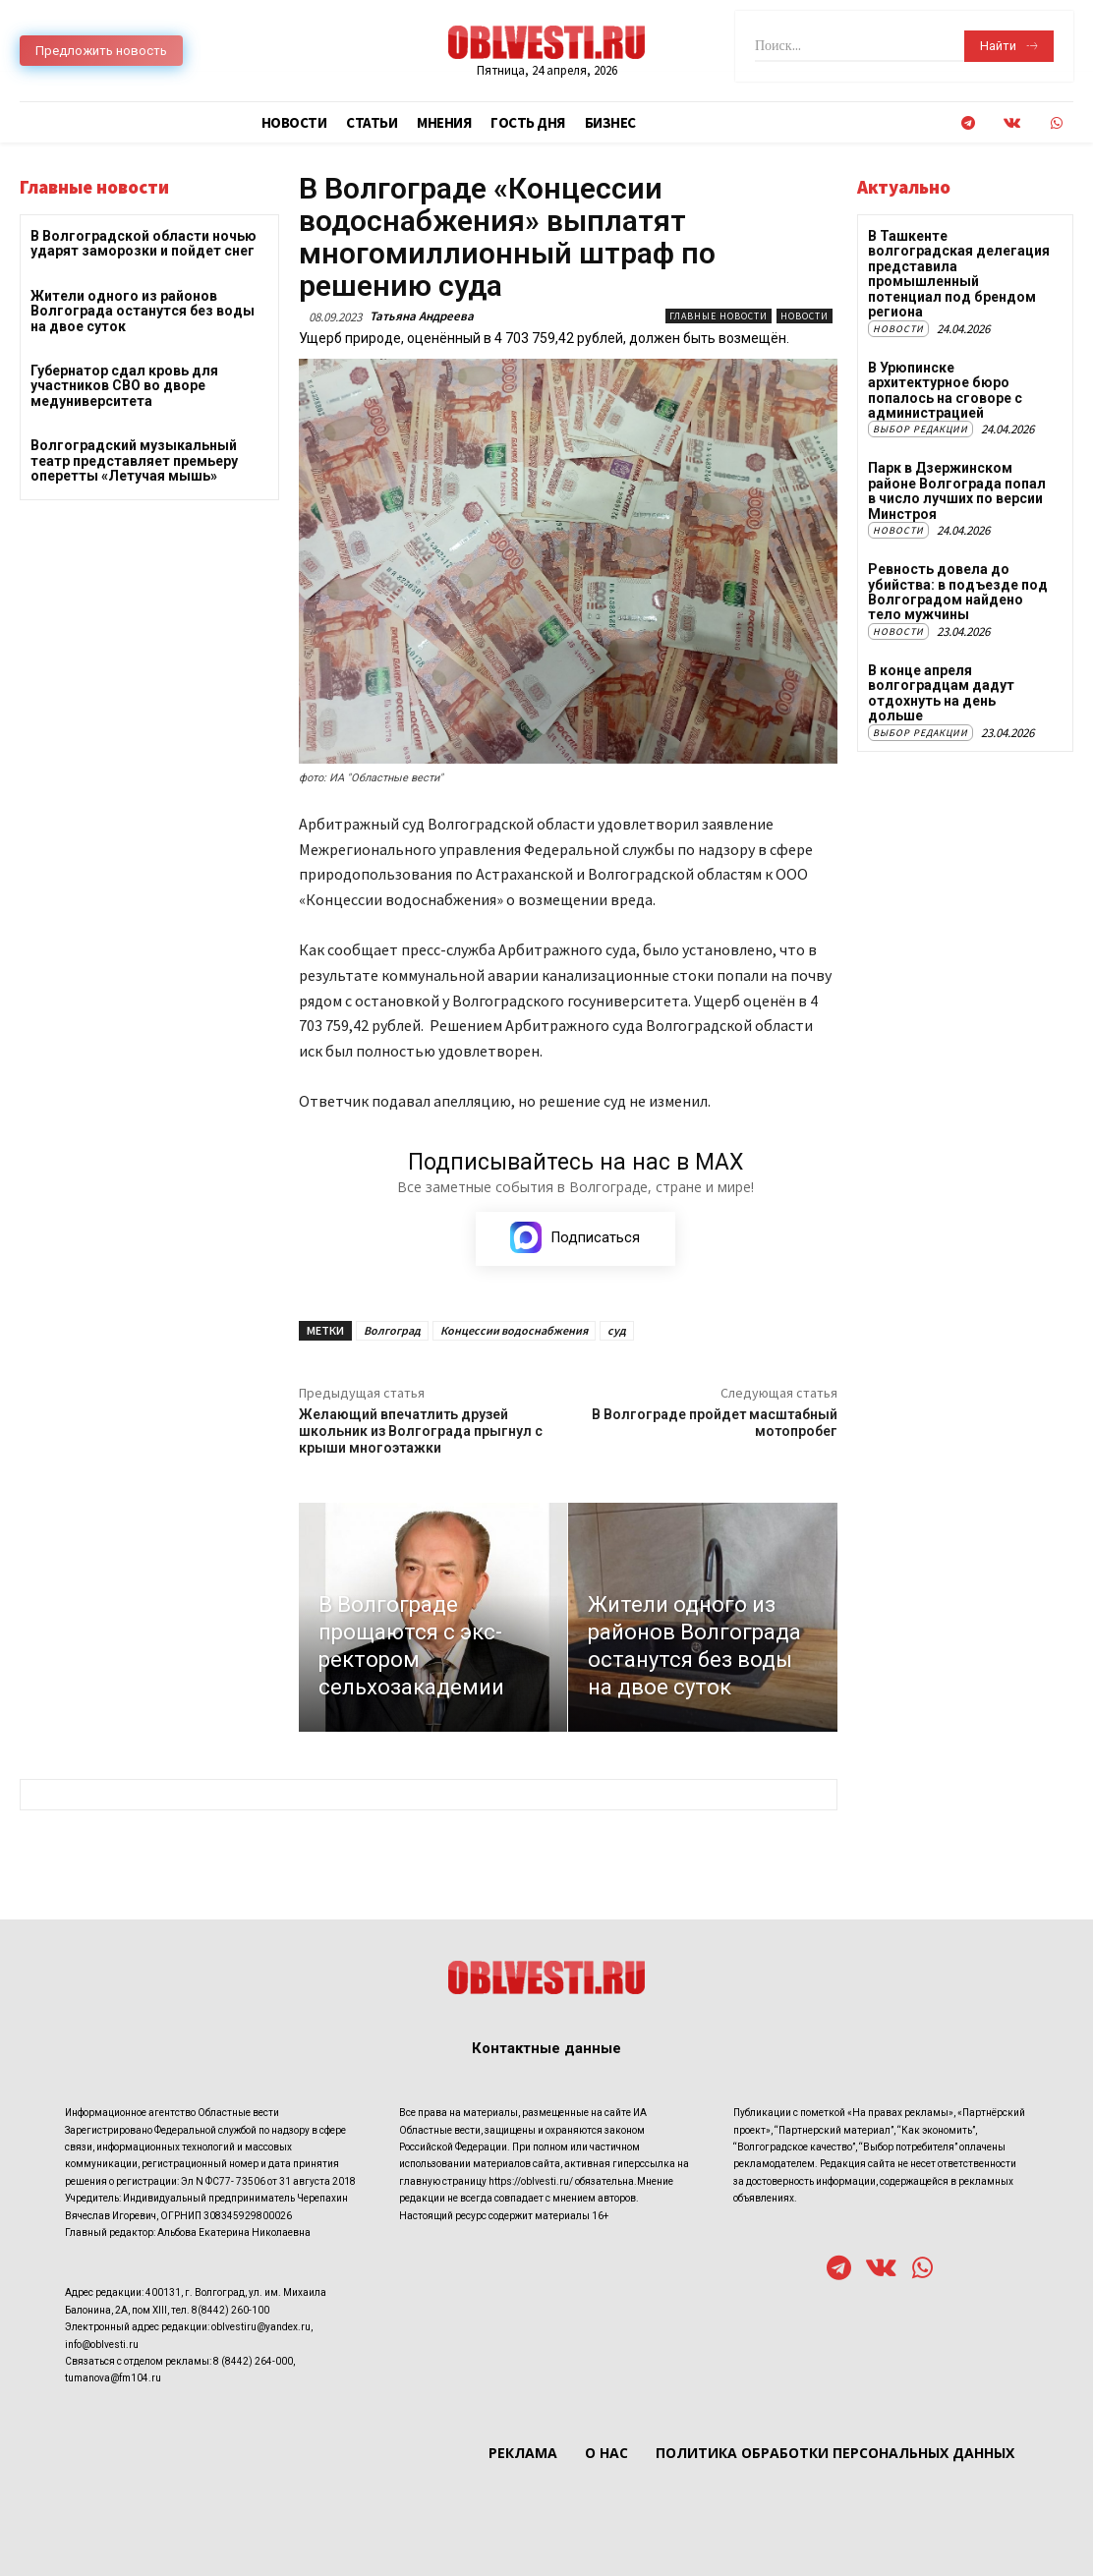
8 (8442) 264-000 (253, 2361)
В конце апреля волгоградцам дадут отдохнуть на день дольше (941, 691)
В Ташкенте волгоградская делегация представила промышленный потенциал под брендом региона (959, 273)
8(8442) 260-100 (230, 2310)
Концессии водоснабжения (514, 1330)
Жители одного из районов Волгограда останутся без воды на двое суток (142, 311)
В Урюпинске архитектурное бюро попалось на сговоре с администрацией (945, 389)
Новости (805, 316)
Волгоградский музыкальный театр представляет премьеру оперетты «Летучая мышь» (134, 460)
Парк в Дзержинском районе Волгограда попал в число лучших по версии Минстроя (957, 490)
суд (616, 1330)
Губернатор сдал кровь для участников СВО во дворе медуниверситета (124, 386)
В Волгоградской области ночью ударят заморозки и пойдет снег (143, 243)
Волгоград (392, 1330)
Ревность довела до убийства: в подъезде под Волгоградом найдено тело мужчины (957, 590)
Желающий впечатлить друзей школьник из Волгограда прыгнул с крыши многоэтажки (421, 1431)
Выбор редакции (920, 429)
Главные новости (718, 316)
